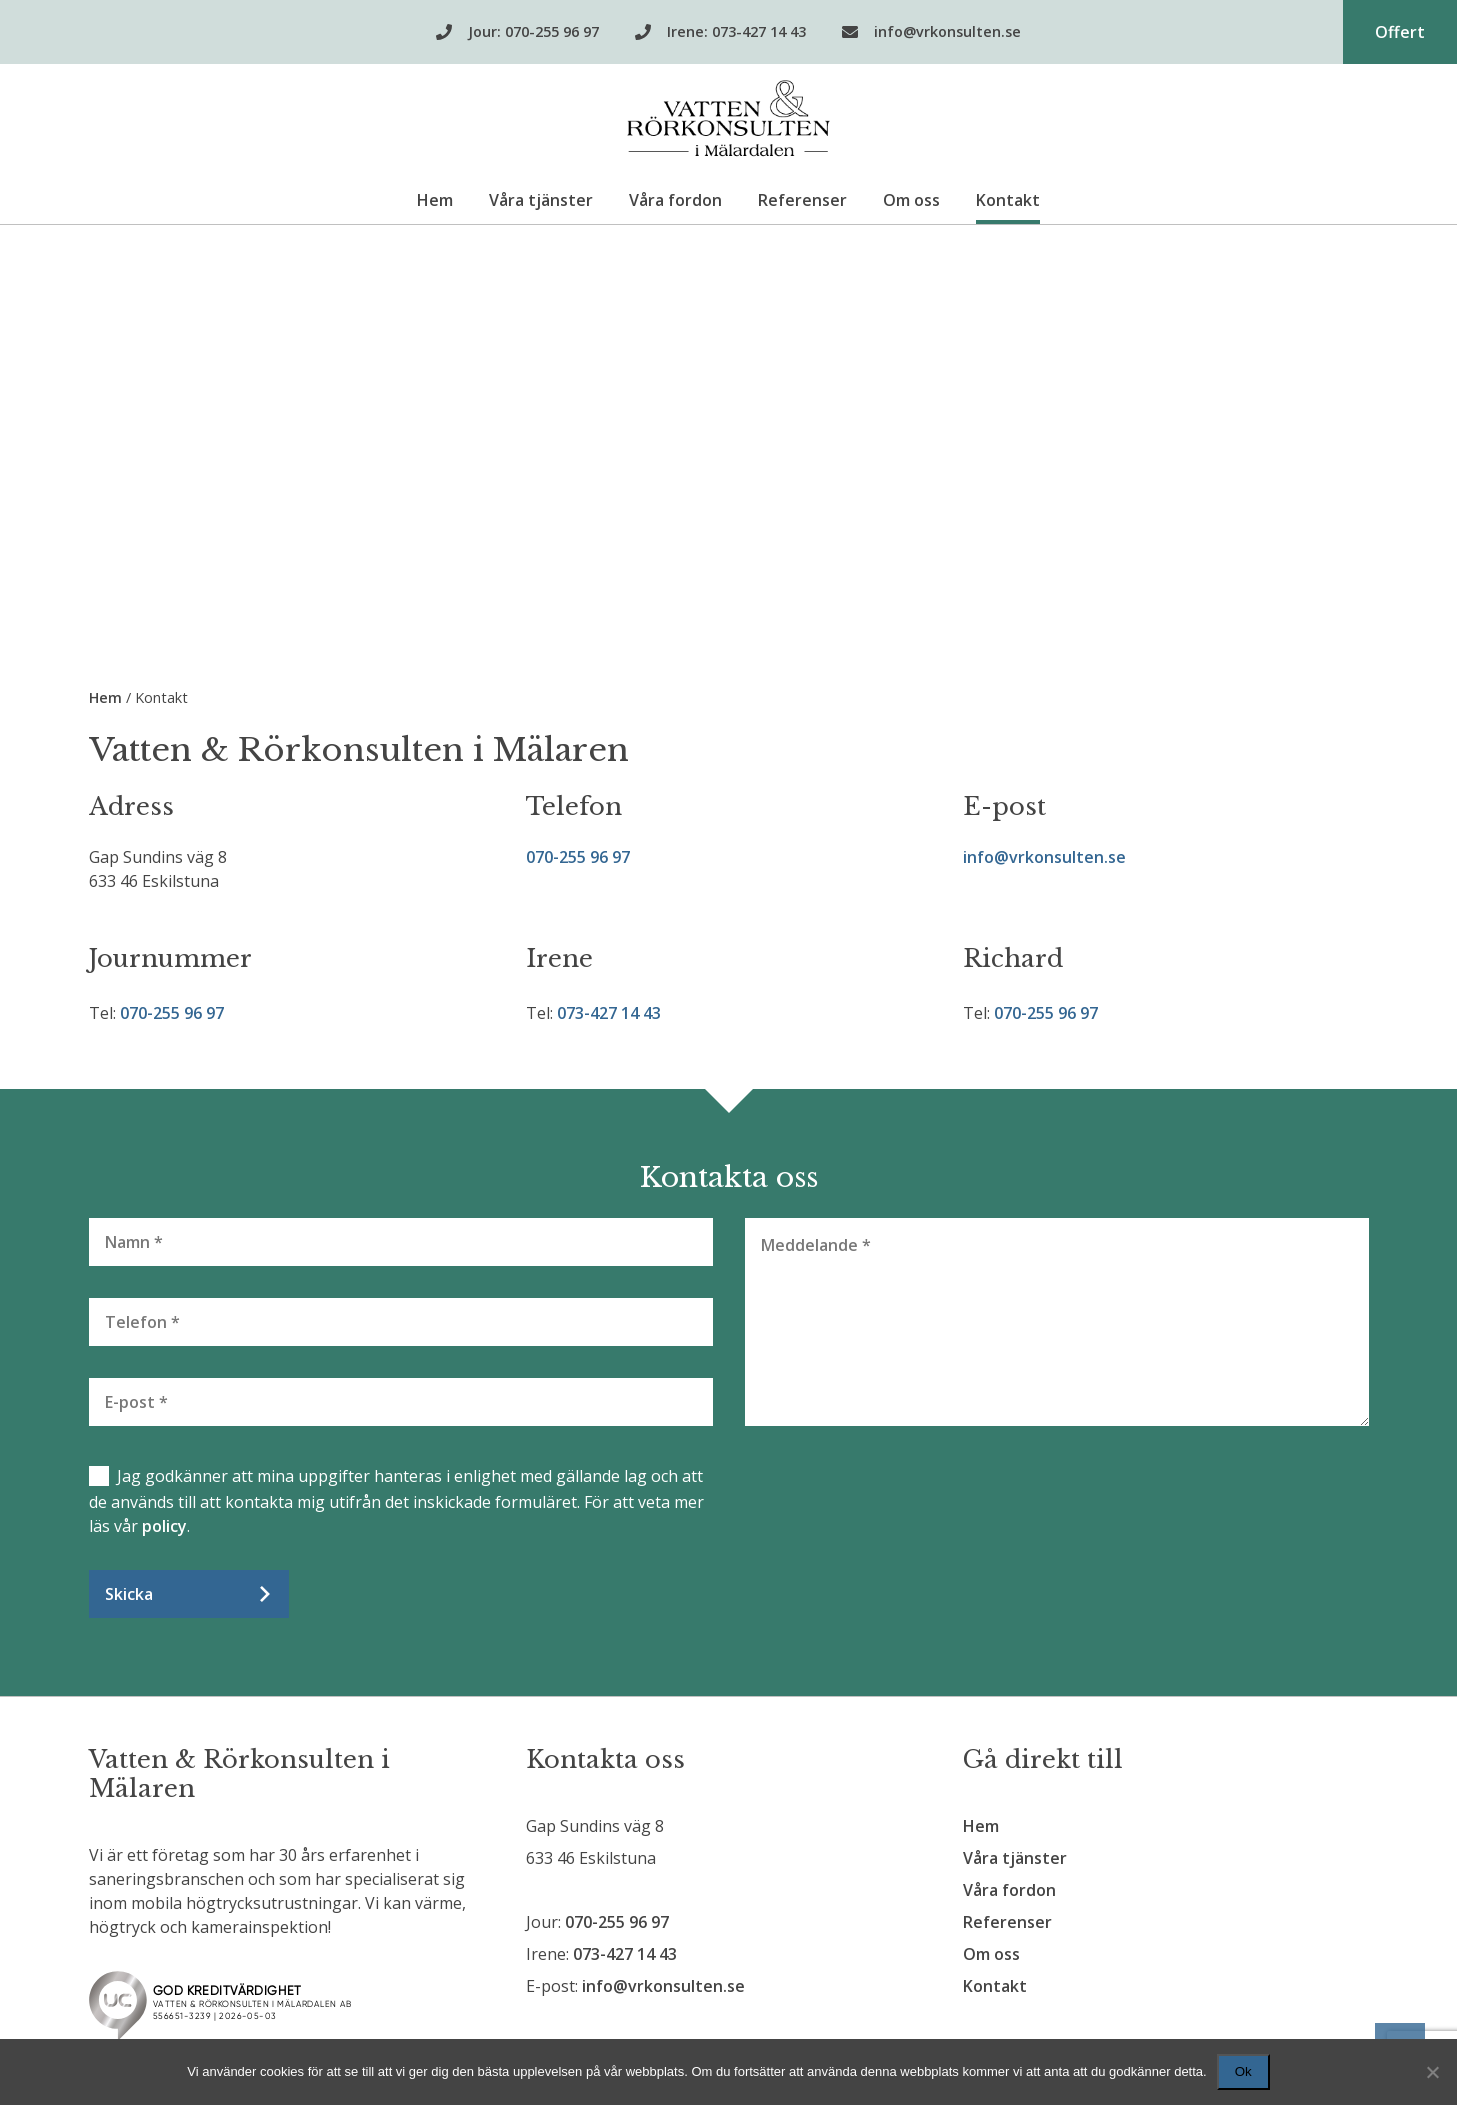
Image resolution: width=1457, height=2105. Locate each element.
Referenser (802, 200)
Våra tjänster (541, 200)
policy (164, 1526)
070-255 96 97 (578, 857)
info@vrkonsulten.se (1044, 857)
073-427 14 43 (609, 1013)
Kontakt (1008, 200)
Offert (1400, 32)
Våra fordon (675, 200)
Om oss (911, 200)
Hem (435, 200)
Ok (1243, 2071)
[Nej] (1432, 2072)
